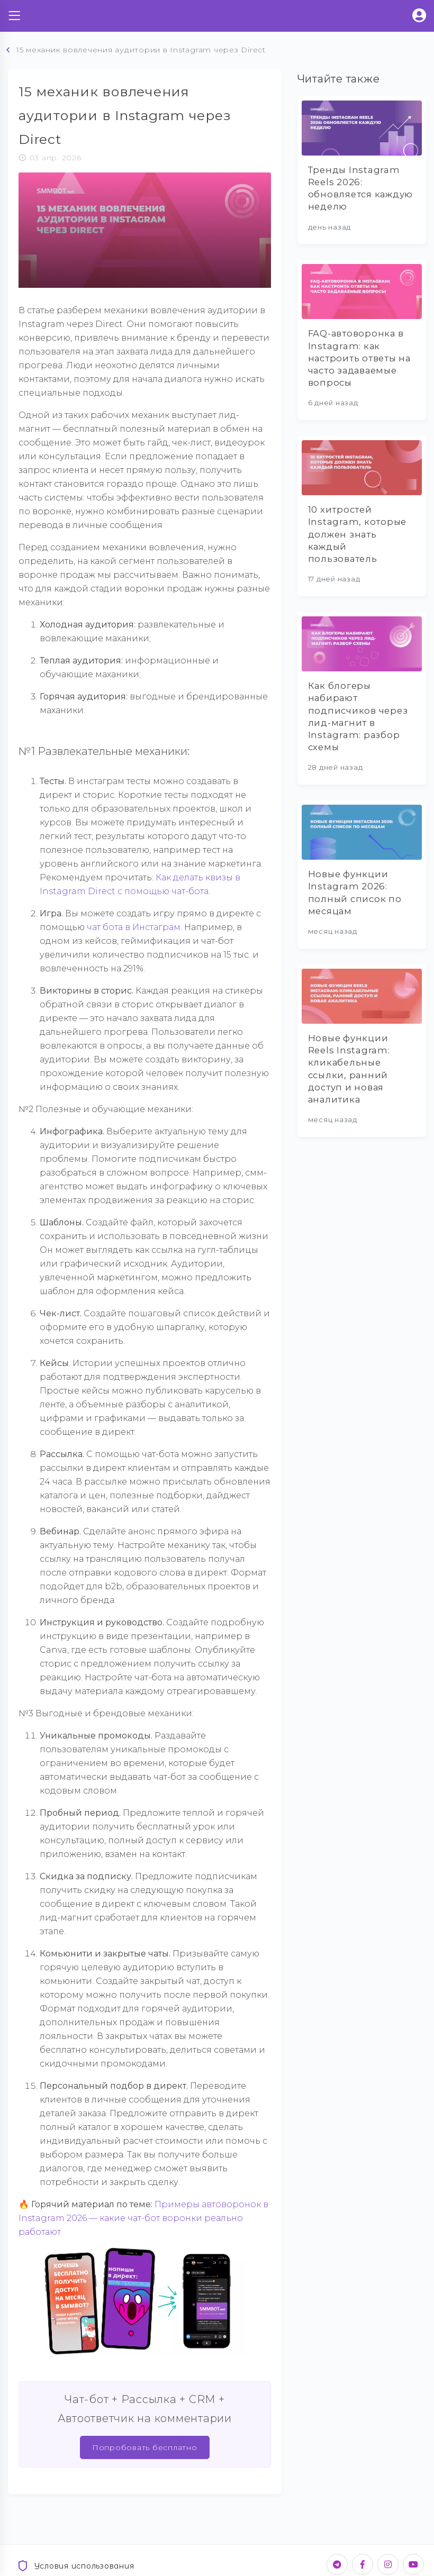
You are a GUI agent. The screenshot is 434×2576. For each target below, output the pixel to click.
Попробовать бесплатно (144, 2447)
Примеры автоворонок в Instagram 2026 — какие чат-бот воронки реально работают (143, 2218)
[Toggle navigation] (14, 16)
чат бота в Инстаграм (133, 927)
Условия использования (75, 2565)
